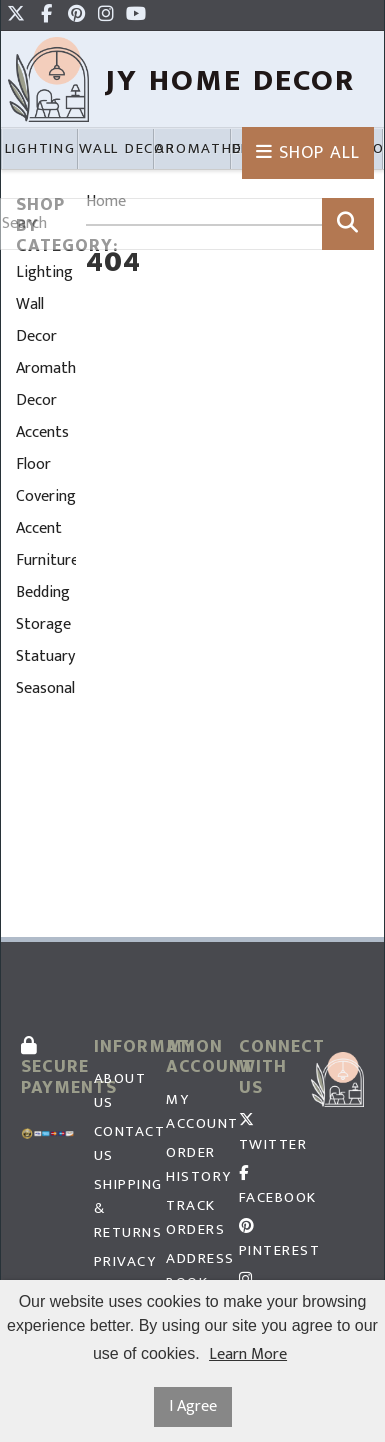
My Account (192, 1112)
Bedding (43, 592)
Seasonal (45, 688)
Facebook (265, 1187)
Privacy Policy (120, 1274)
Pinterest (265, 1240)
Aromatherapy (46, 368)
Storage (43, 624)
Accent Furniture (46, 544)
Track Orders (192, 1218)
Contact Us (120, 1144)
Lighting (44, 272)
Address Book (192, 1271)
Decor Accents (42, 416)
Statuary (45, 656)
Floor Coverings (46, 480)
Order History (192, 1165)
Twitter (265, 1134)
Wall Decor (36, 320)
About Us (120, 1091)
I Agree (193, 1406)
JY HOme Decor (230, 80)
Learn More (248, 1355)
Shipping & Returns (120, 1209)
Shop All (308, 153)
